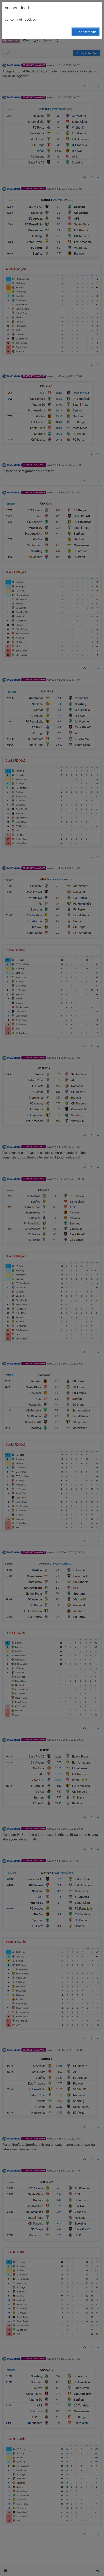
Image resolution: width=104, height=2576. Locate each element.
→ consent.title (86, 32)
